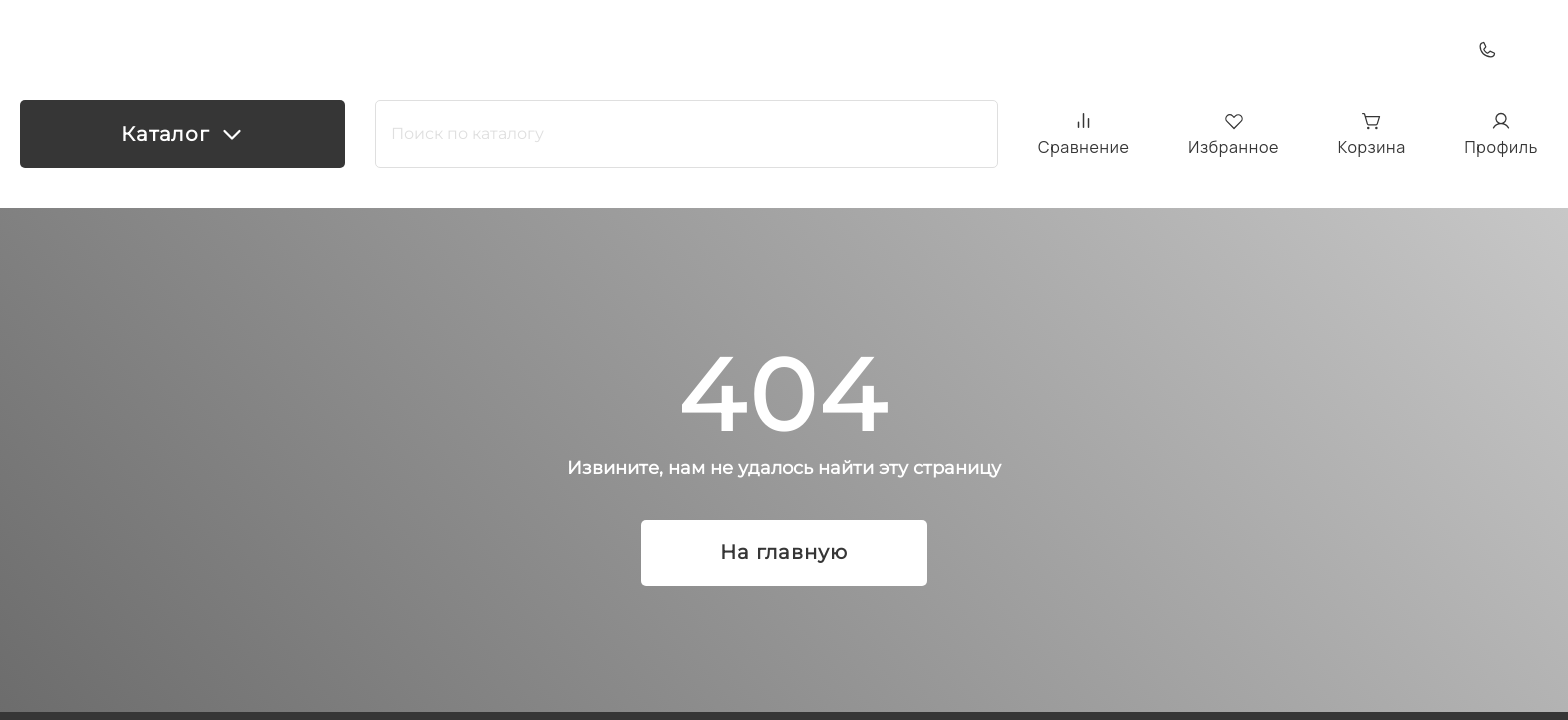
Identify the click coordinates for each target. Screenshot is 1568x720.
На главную (784, 553)
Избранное (1233, 134)
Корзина (1372, 134)
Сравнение (1084, 134)
